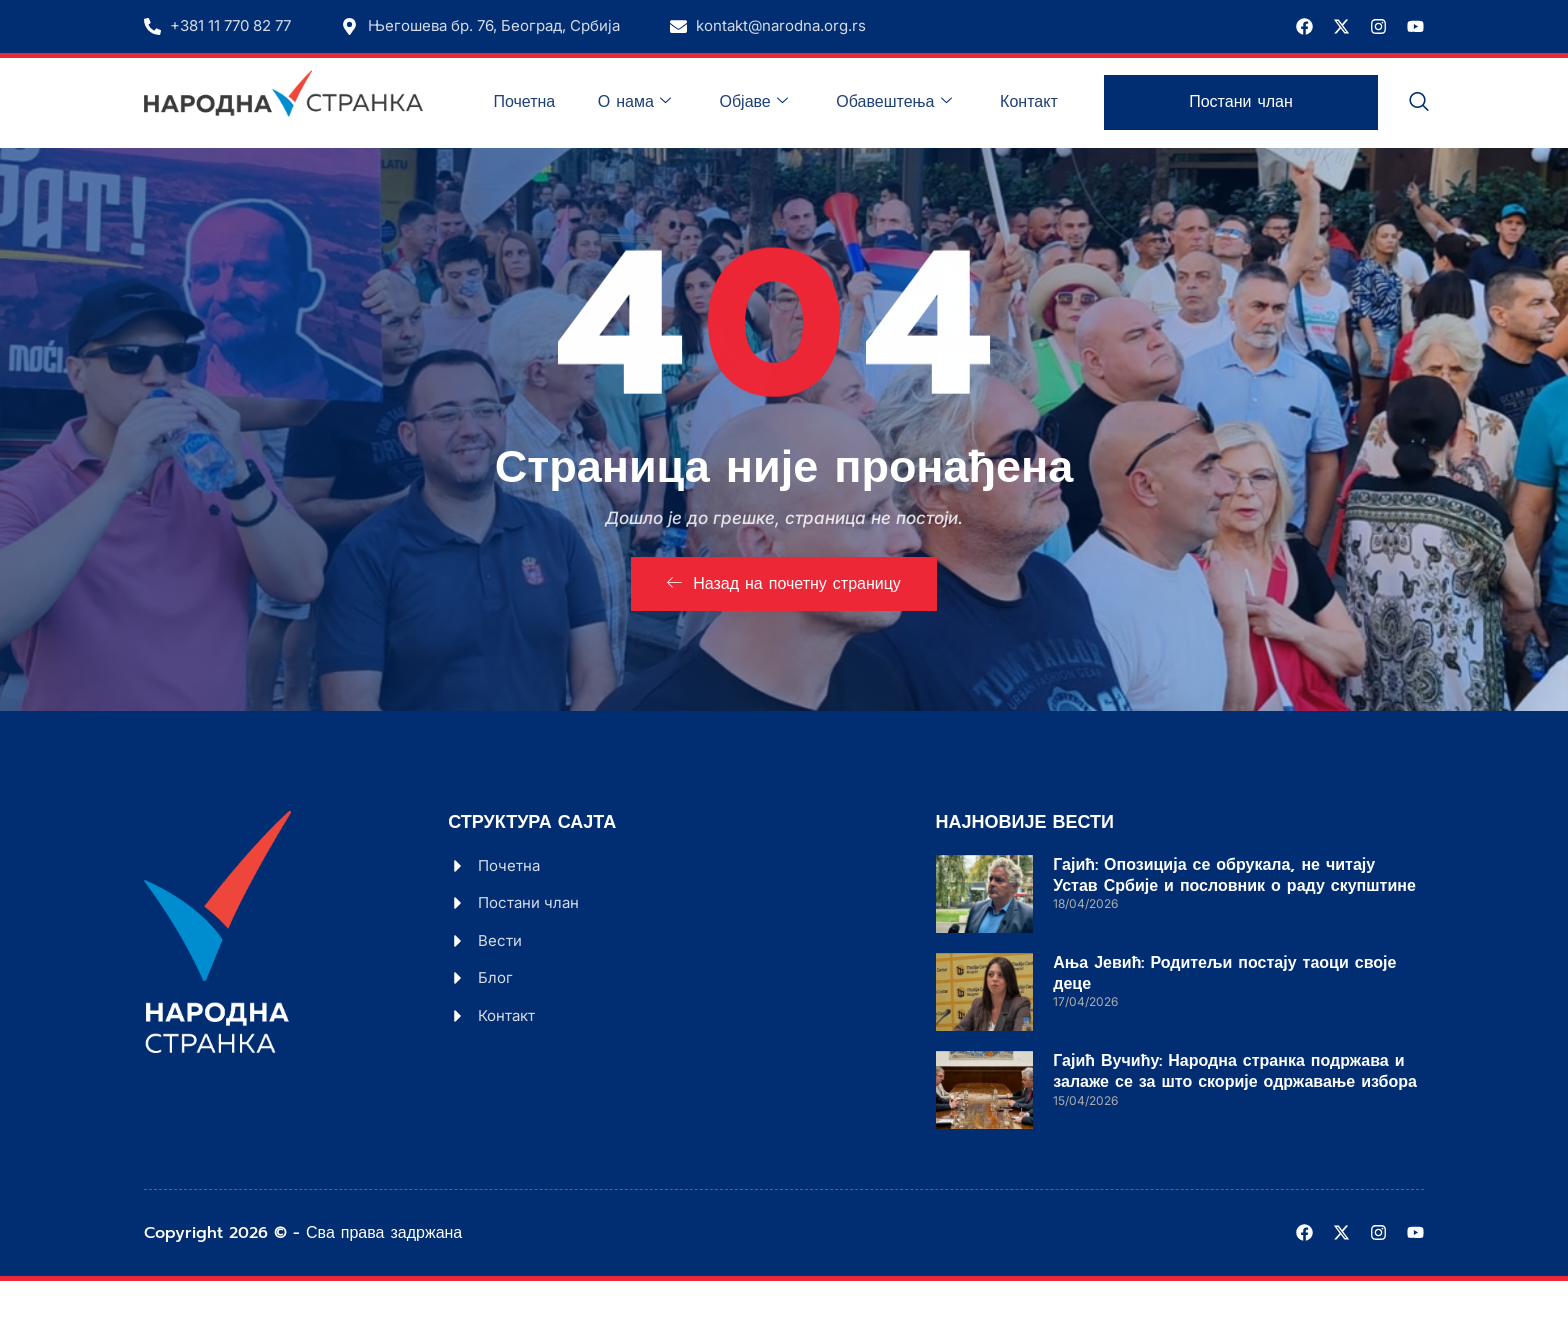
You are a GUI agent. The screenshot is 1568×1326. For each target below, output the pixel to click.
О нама (657, 102)
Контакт (1032, 102)
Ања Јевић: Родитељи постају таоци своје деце (1224, 1018)
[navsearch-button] (1419, 103)
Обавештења (903, 102)
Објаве (770, 102)
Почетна (554, 102)
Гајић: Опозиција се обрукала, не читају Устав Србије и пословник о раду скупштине (1234, 920)
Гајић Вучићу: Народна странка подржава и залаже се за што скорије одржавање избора (1235, 1116)
